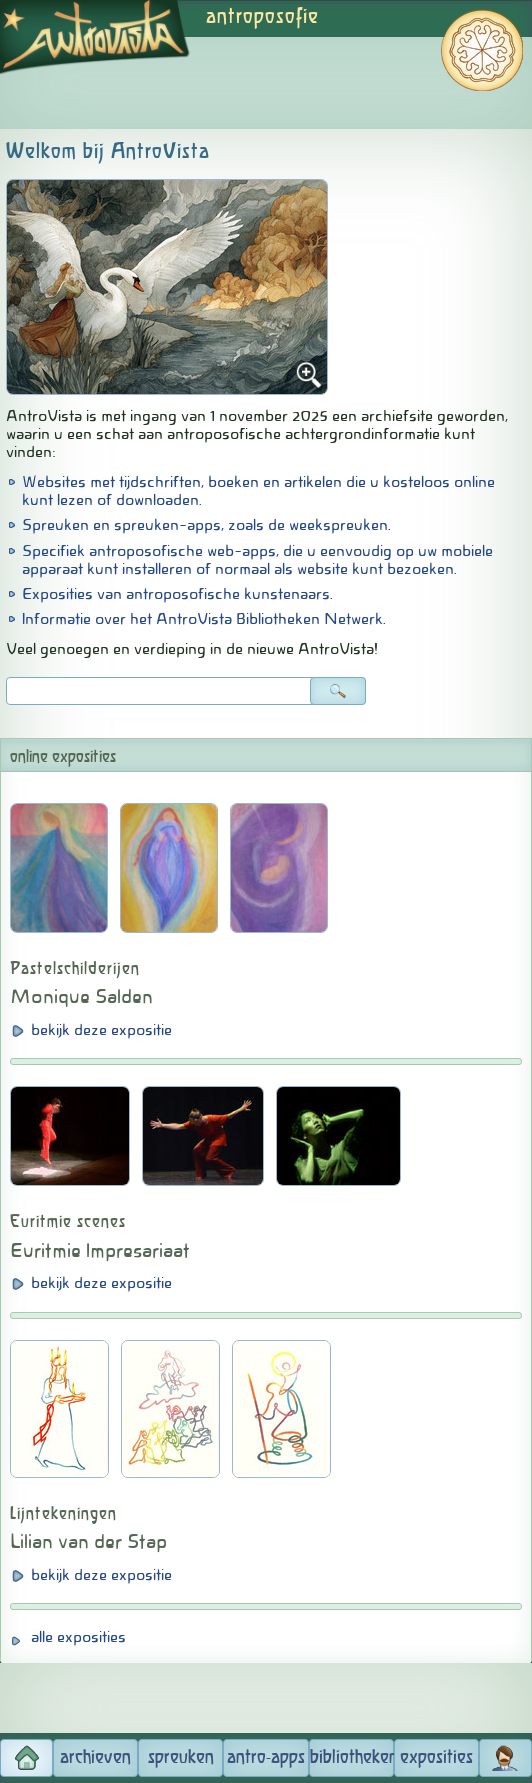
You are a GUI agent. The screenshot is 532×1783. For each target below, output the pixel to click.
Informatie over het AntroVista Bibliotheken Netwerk (202, 619)
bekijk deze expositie (101, 1030)
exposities (436, 1758)
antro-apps (266, 1758)
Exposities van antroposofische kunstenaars (176, 594)
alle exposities (78, 1637)
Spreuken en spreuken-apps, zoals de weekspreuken (205, 525)
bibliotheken (352, 1758)
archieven (95, 1758)
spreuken (181, 1758)
